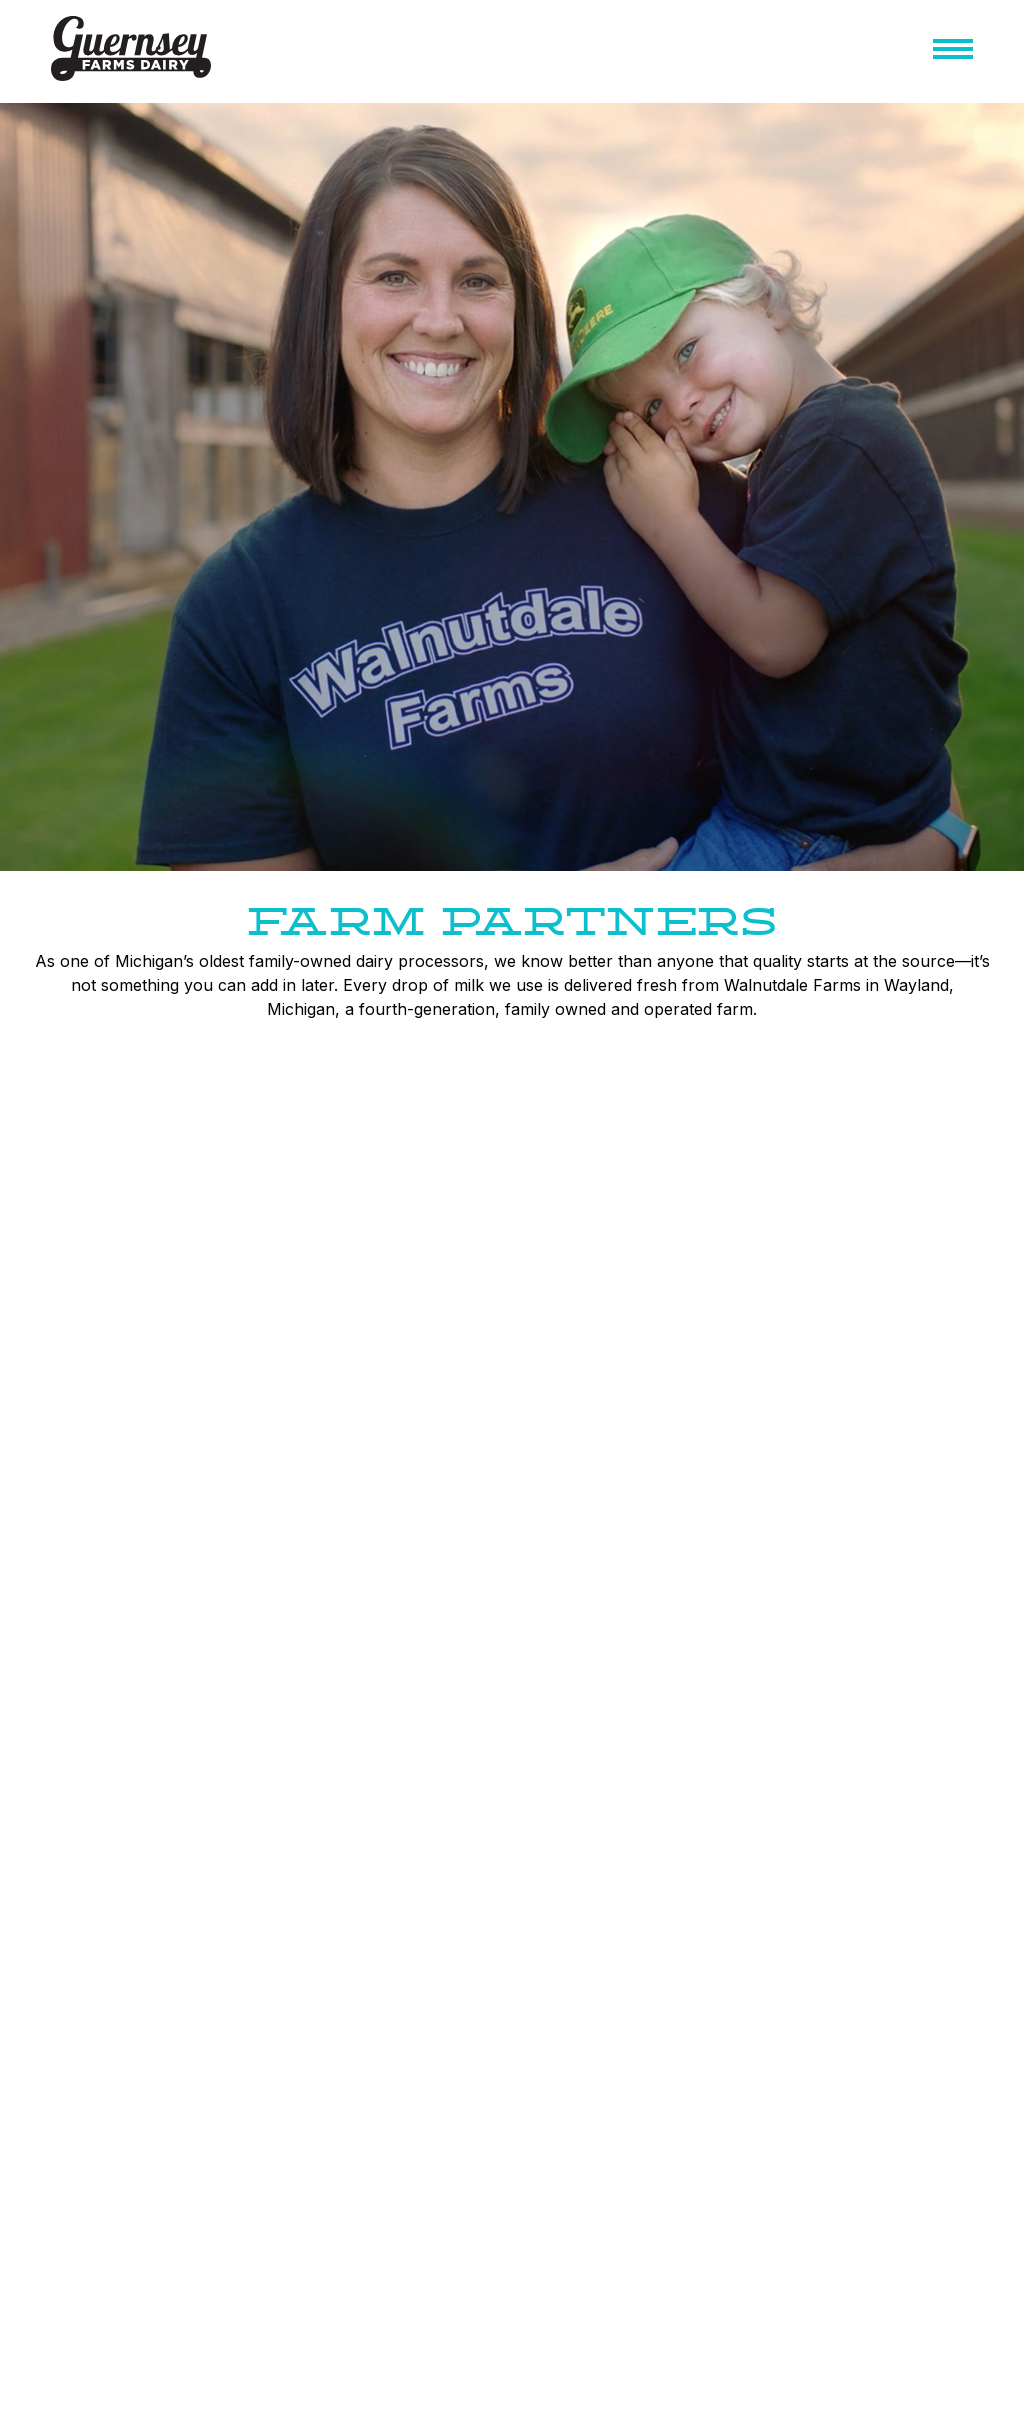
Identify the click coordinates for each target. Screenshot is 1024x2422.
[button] (953, 52)
